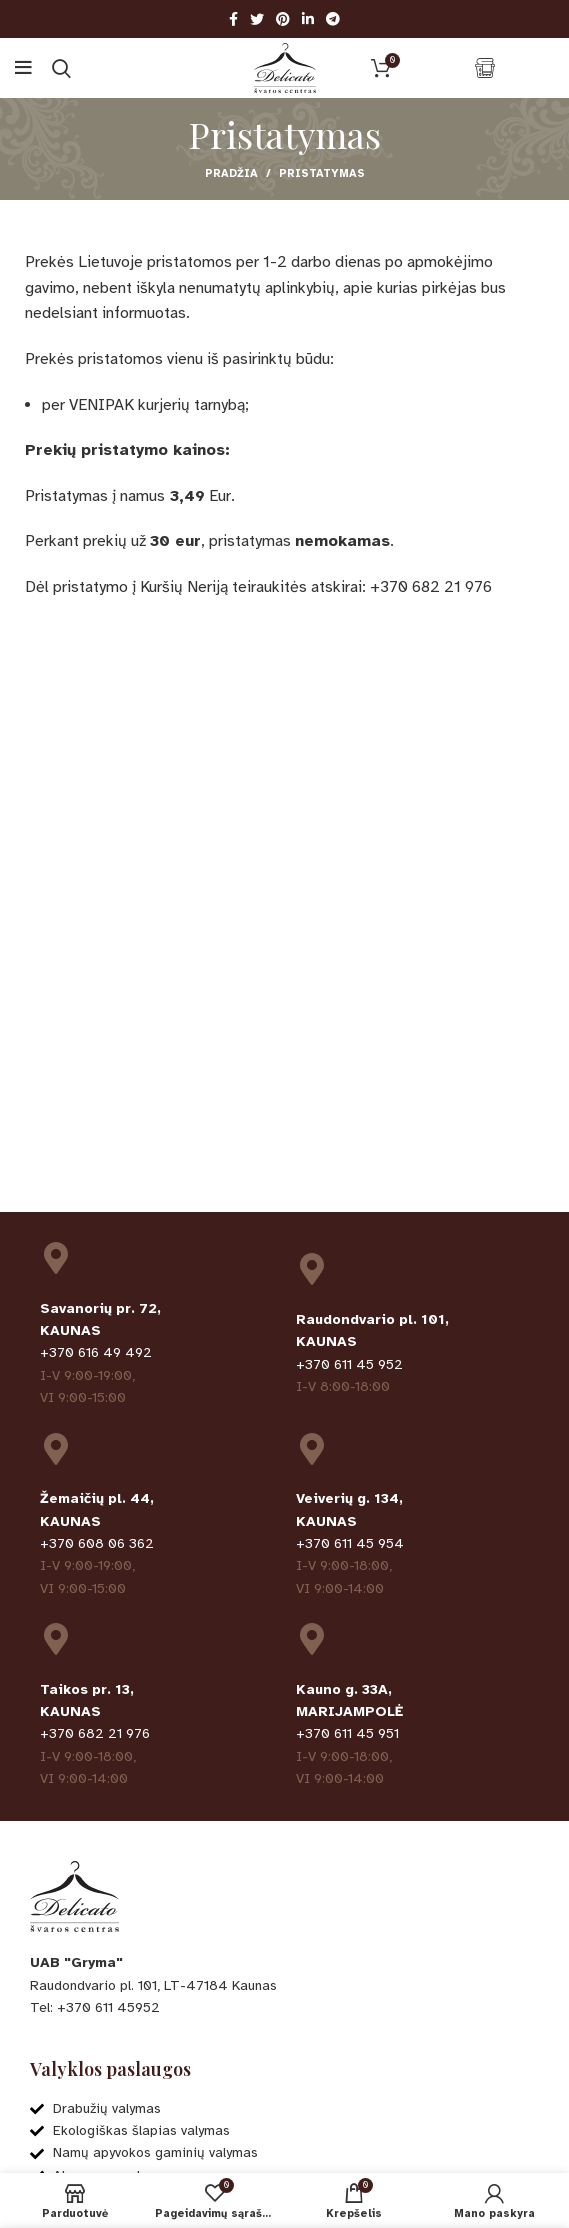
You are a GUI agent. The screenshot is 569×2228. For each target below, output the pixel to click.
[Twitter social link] (257, 19)
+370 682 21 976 (95, 1733)
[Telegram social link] (333, 19)
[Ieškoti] (61, 68)
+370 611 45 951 (347, 1733)
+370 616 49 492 (96, 1352)
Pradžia (231, 173)
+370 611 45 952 (349, 1364)
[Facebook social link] (233, 19)
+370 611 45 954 (350, 1543)
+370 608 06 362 (97, 1543)
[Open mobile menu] (23, 68)
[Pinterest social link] (283, 19)
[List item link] (284, 2008)
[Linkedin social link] (308, 19)
